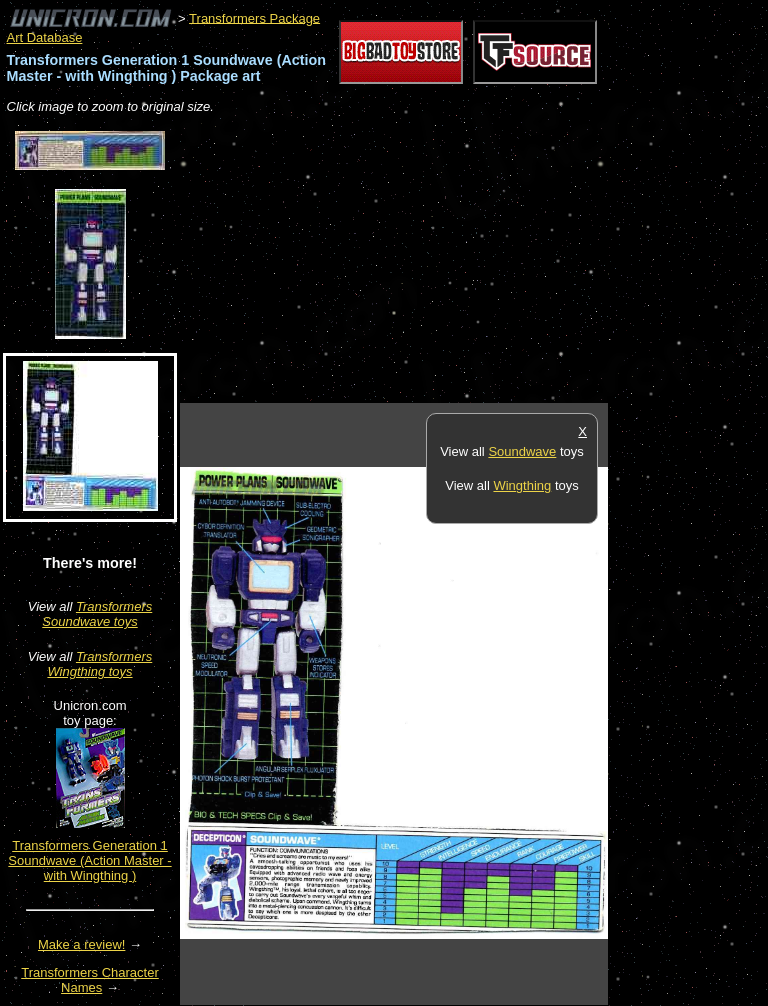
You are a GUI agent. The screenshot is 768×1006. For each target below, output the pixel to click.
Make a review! (81, 944)
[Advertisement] (414, 260)
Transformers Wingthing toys (99, 664)
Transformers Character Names (90, 980)
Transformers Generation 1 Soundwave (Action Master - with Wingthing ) (89, 860)
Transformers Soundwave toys (97, 614)
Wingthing (522, 485)
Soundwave (522, 451)
